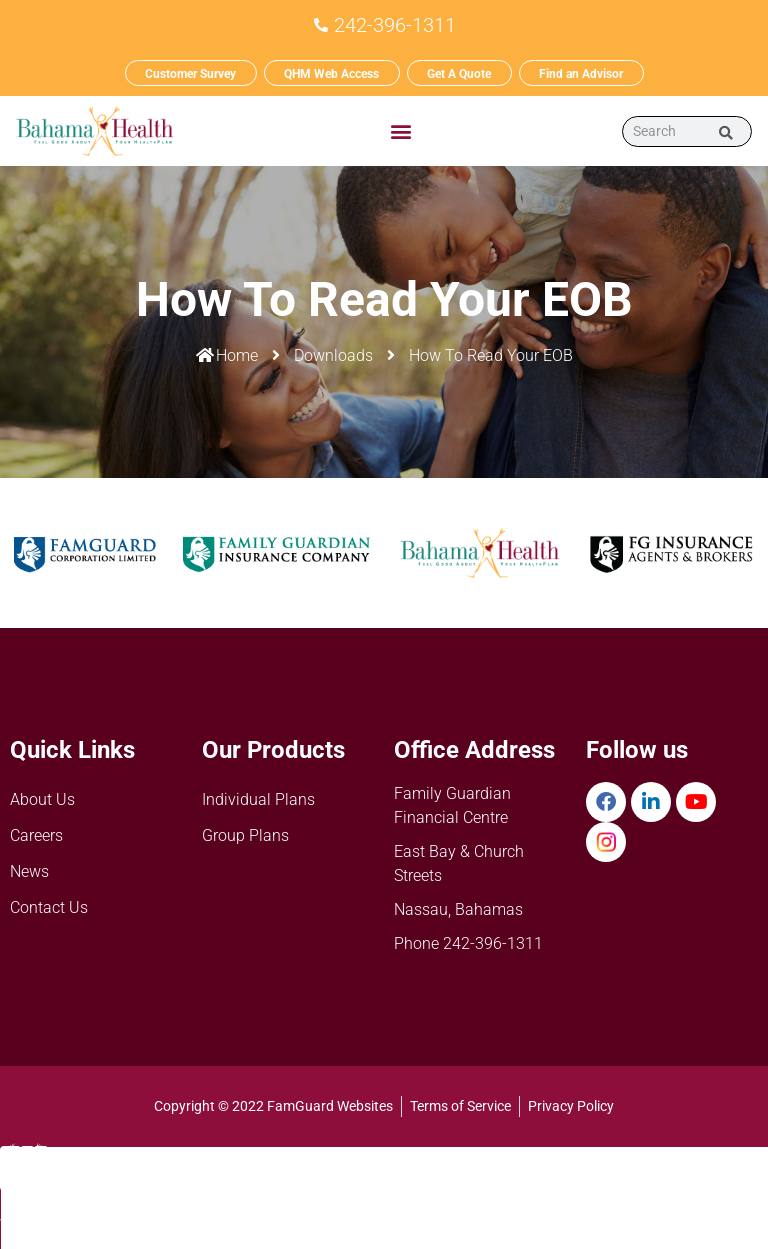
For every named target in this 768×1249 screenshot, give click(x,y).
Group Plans (245, 835)
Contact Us (49, 907)
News (29, 871)
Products (383, 1206)
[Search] (727, 130)
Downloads (333, 354)
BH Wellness (230, 1224)
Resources (537, 1209)
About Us (42, 799)
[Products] (384, 1186)
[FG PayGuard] (691, 1183)
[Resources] (538, 1183)
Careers (36, 835)
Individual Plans (258, 799)
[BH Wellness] (230, 1183)
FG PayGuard (691, 1209)
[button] (400, 130)
